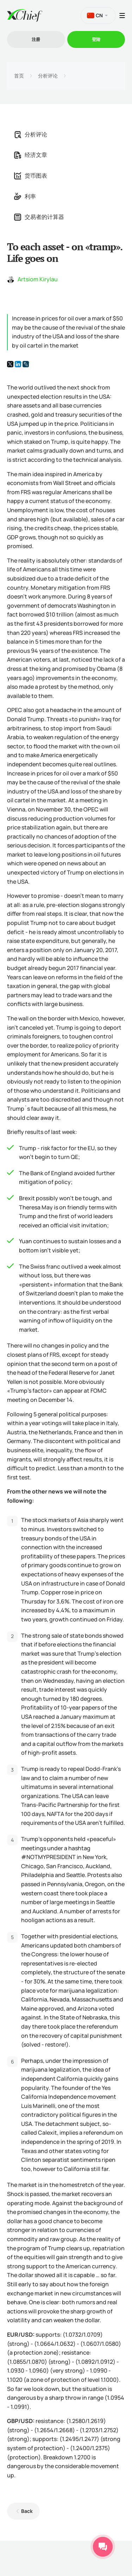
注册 (36, 39)
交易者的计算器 (39, 217)
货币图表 (30, 175)
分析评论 (48, 76)
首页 (19, 76)
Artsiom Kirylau (38, 279)
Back (27, 2511)
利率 (25, 196)
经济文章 (30, 155)
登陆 (96, 39)
